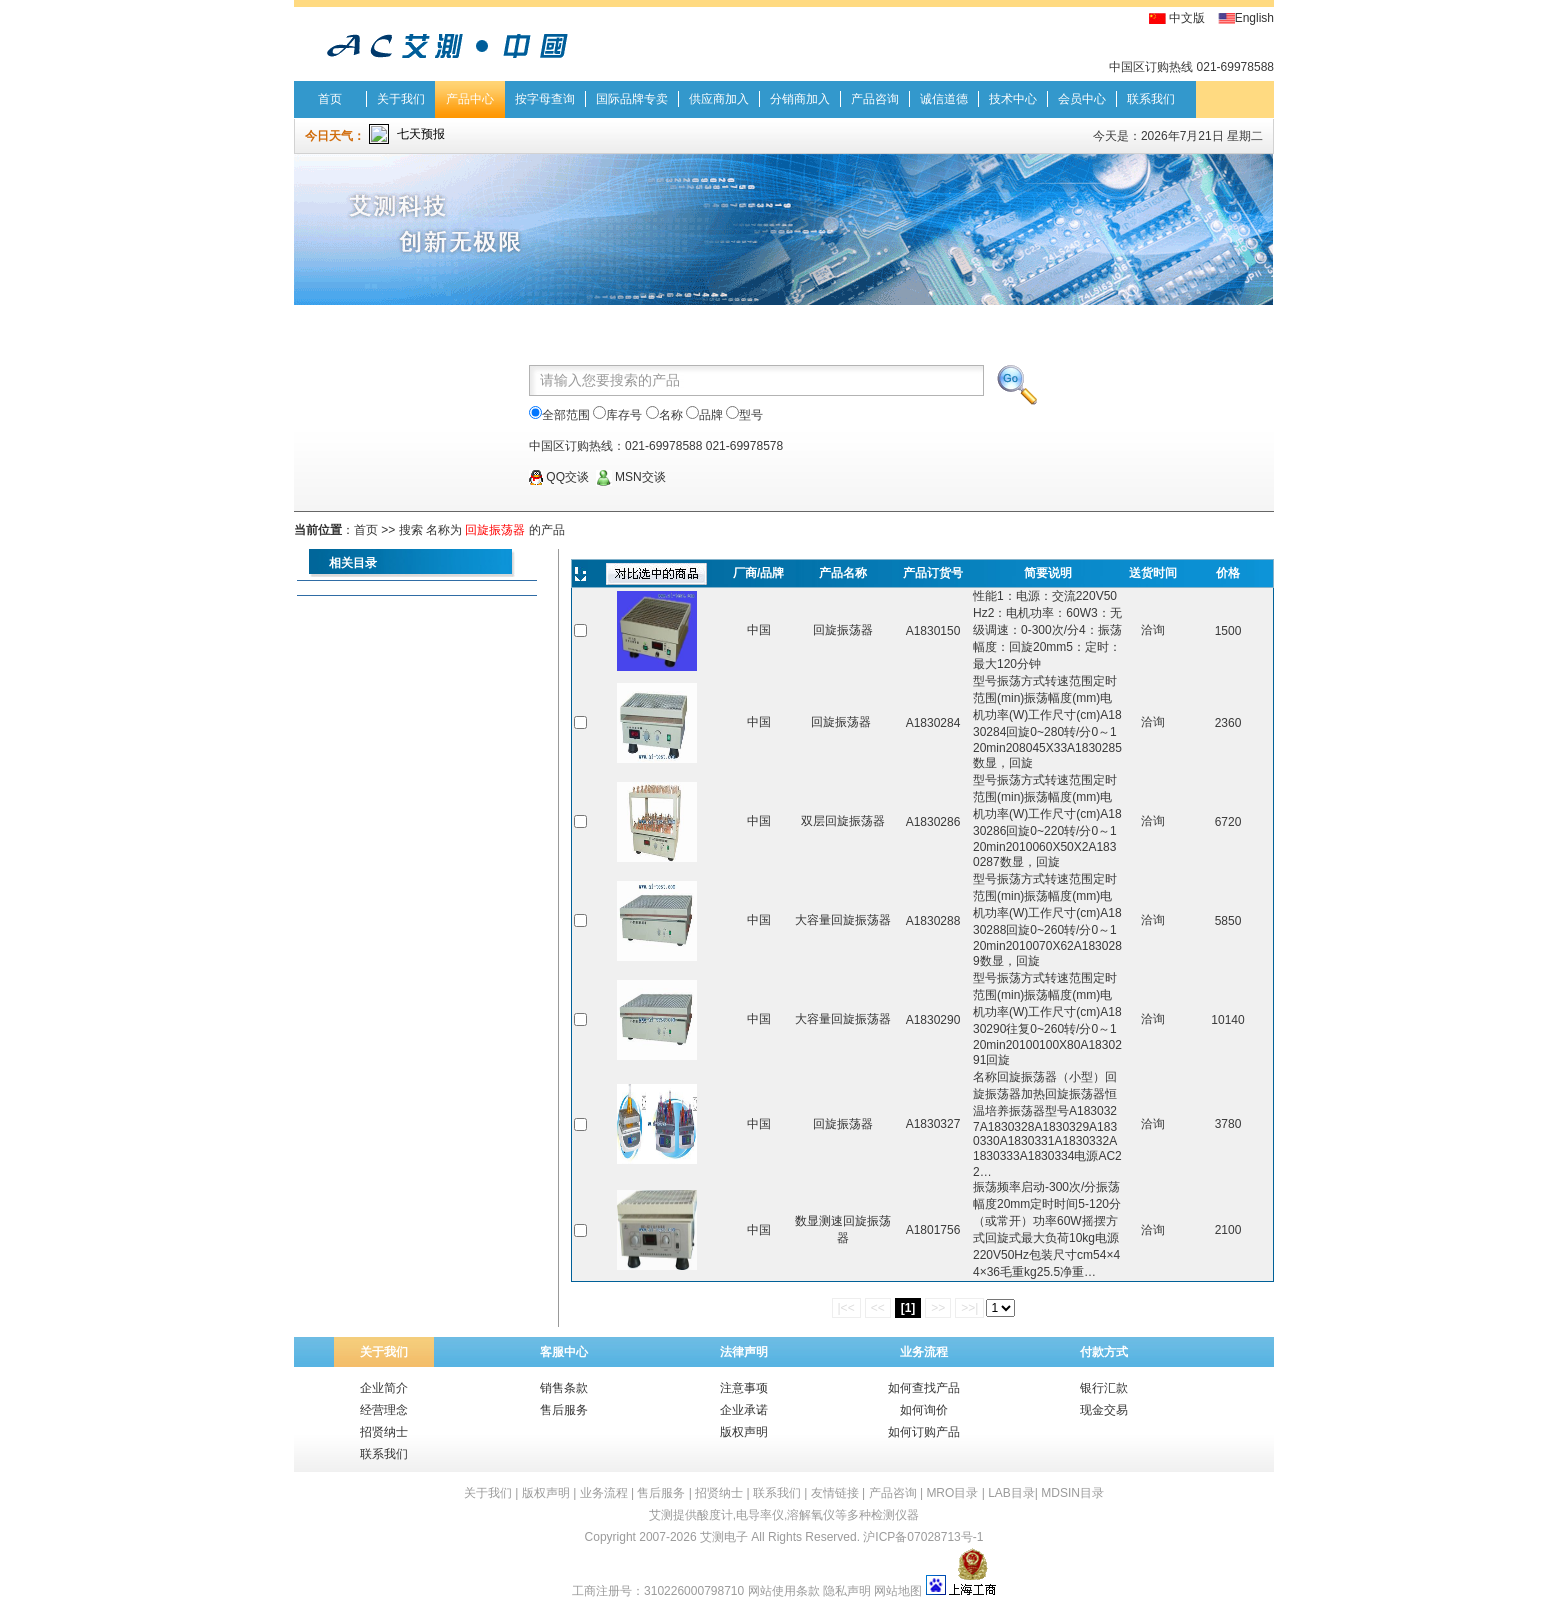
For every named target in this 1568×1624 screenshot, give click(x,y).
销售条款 (564, 1388)
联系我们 (1151, 99)
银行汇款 (1104, 1388)
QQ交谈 (559, 477)
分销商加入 (800, 99)
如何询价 (924, 1410)
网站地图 (898, 1591)
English (1254, 18)
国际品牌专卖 (632, 99)
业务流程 (924, 1352)
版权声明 (744, 1432)
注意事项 (744, 1388)
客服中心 (564, 1352)
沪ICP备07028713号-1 (923, 1537)
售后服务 (564, 1410)
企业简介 (384, 1388)
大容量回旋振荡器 (843, 920)
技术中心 (1013, 99)
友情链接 (835, 1493)
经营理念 (384, 1410)
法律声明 (744, 1352)
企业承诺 (744, 1410)
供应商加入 (719, 99)
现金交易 (1104, 1410)
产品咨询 (875, 99)
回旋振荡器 (843, 630)
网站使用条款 (784, 1591)
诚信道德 (944, 99)
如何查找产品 (924, 1388)
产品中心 (470, 99)
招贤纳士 (384, 1432)
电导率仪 (760, 1515)
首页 (330, 99)
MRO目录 (952, 1493)
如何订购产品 (924, 1432)
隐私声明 (847, 1591)
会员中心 (1082, 99)
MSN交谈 (631, 477)
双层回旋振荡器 (843, 821)
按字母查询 (545, 99)
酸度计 (715, 1515)
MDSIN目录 (1072, 1493)
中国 (759, 630)
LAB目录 (1011, 1493)
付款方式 (1104, 1352)
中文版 (1187, 18)
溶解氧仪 (811, 1515)
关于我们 (401, 99)
